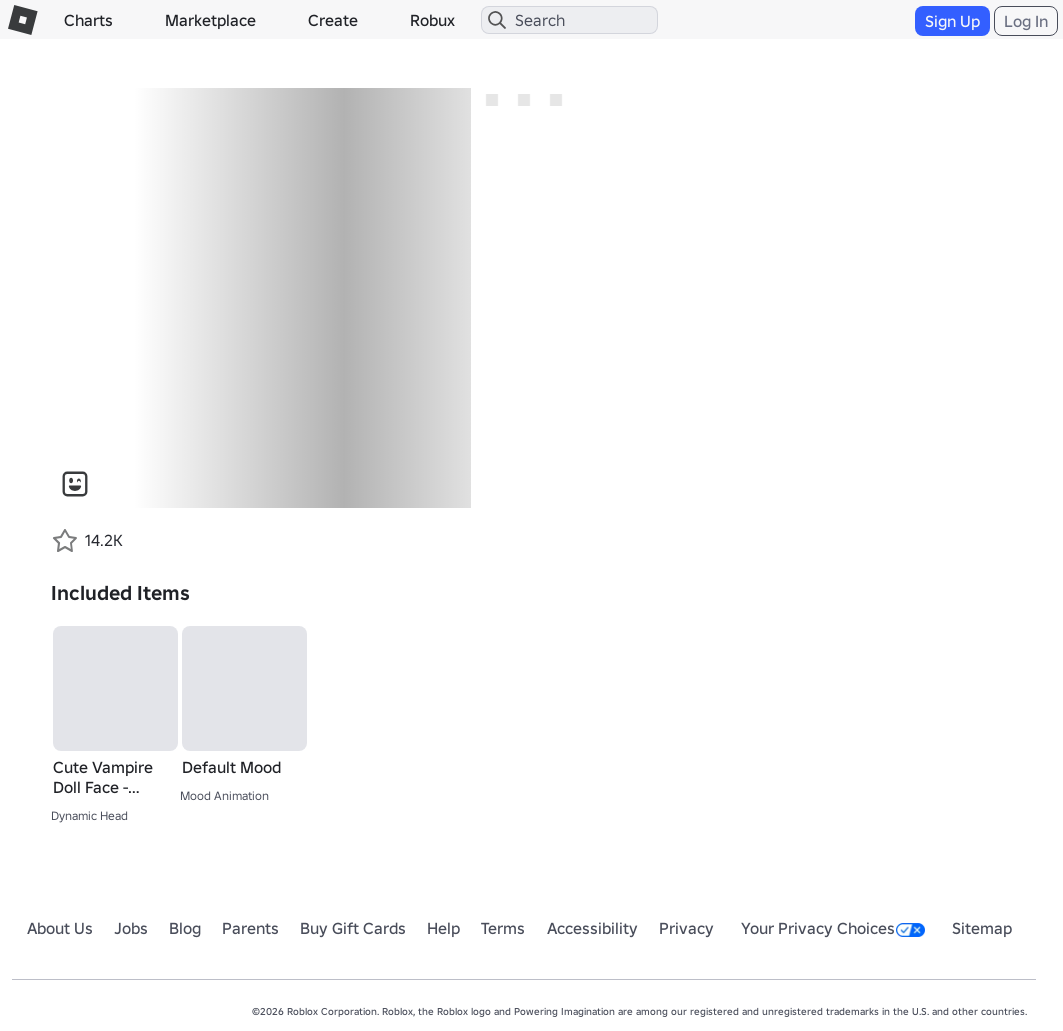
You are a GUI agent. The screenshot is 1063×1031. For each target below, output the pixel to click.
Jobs (131, 928)
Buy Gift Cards (353, 928)
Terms (503, 928)
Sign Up (952, 21)
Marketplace (210, 20)
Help (443, 928)
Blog (185, 928)
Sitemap (982, 928)
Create (333, 20)
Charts (88, 20)
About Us (60, 928)
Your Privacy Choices (833, 928)
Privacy (686, 928)
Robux (432, 20)
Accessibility (592, 928)
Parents (250, 928)
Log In (1026, 21)
